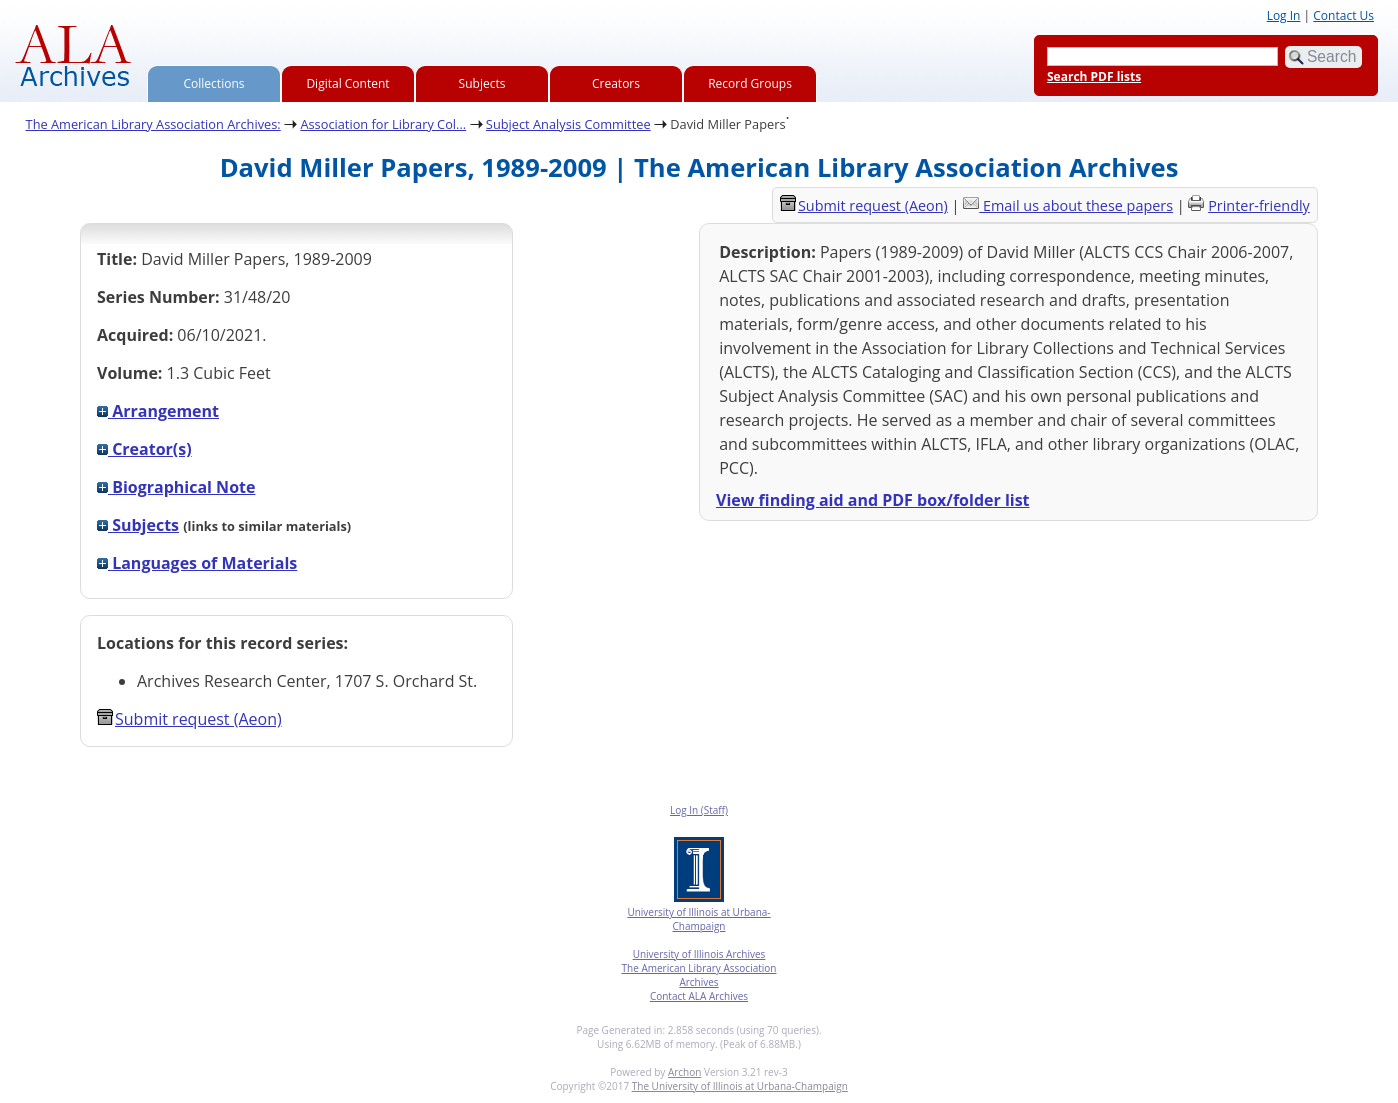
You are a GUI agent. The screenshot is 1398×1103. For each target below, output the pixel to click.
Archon (684, 1072)
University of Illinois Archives (699, 954)
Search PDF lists (1094, 76)
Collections (214, 83)
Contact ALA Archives (699, 996)
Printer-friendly (1259, 205)
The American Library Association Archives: (153, 124)
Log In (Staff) (699, 810)
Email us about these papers (1078, 205)
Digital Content (347, 83)
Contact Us (1343, 15)
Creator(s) (144, 449)
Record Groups (750, 83)
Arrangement (158, 411)
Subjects (482, 83)
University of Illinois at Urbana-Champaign (698, 919)
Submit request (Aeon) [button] (189, 719)
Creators (616, 83)
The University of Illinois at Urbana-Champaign (740, 1086)
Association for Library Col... (383, 124)
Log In (1284, 15)
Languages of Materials (197, 563)
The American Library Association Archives (699, 975)
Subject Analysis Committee (568, 124)
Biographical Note (176, 487)
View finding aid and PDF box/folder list (873, 500)
